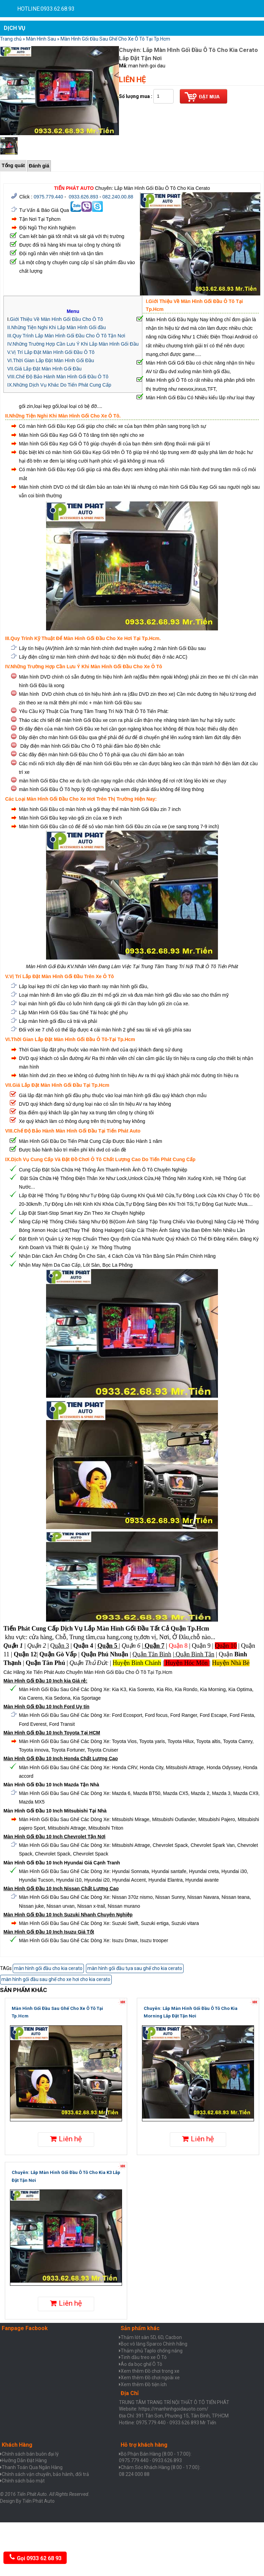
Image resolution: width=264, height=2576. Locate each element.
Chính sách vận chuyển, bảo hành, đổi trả (45, 2474)
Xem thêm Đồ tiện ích (144, 2384)
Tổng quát (13, 165)
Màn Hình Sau (41, 39)
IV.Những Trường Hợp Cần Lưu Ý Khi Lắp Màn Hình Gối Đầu (73, 344)
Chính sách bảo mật (23, 2480)
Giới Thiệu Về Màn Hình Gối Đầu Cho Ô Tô (56, 319)
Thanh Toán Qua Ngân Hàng (32, 2467)
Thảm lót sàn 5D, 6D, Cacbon (151, 2337)
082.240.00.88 (117, 196)
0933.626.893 (83, 196)
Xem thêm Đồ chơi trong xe (150, 2371)
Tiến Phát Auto (38, 2501)
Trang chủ (11, 39)
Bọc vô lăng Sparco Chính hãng (154, 2344)
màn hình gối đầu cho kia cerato (48, 1968)
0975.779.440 (48, 196)
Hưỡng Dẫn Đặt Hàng (24, 2460)
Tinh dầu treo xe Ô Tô (144, 2357)
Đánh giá (39, 166)
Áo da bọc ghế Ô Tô (141, 2364)
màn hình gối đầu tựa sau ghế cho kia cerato (134, 1968)
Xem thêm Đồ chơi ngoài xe (150, 2377)
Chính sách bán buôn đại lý (30, 2454)
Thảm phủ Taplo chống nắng (152, 2350)
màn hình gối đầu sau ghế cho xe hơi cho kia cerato (55, 1979)
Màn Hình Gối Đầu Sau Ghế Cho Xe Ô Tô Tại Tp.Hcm (115, 39)
